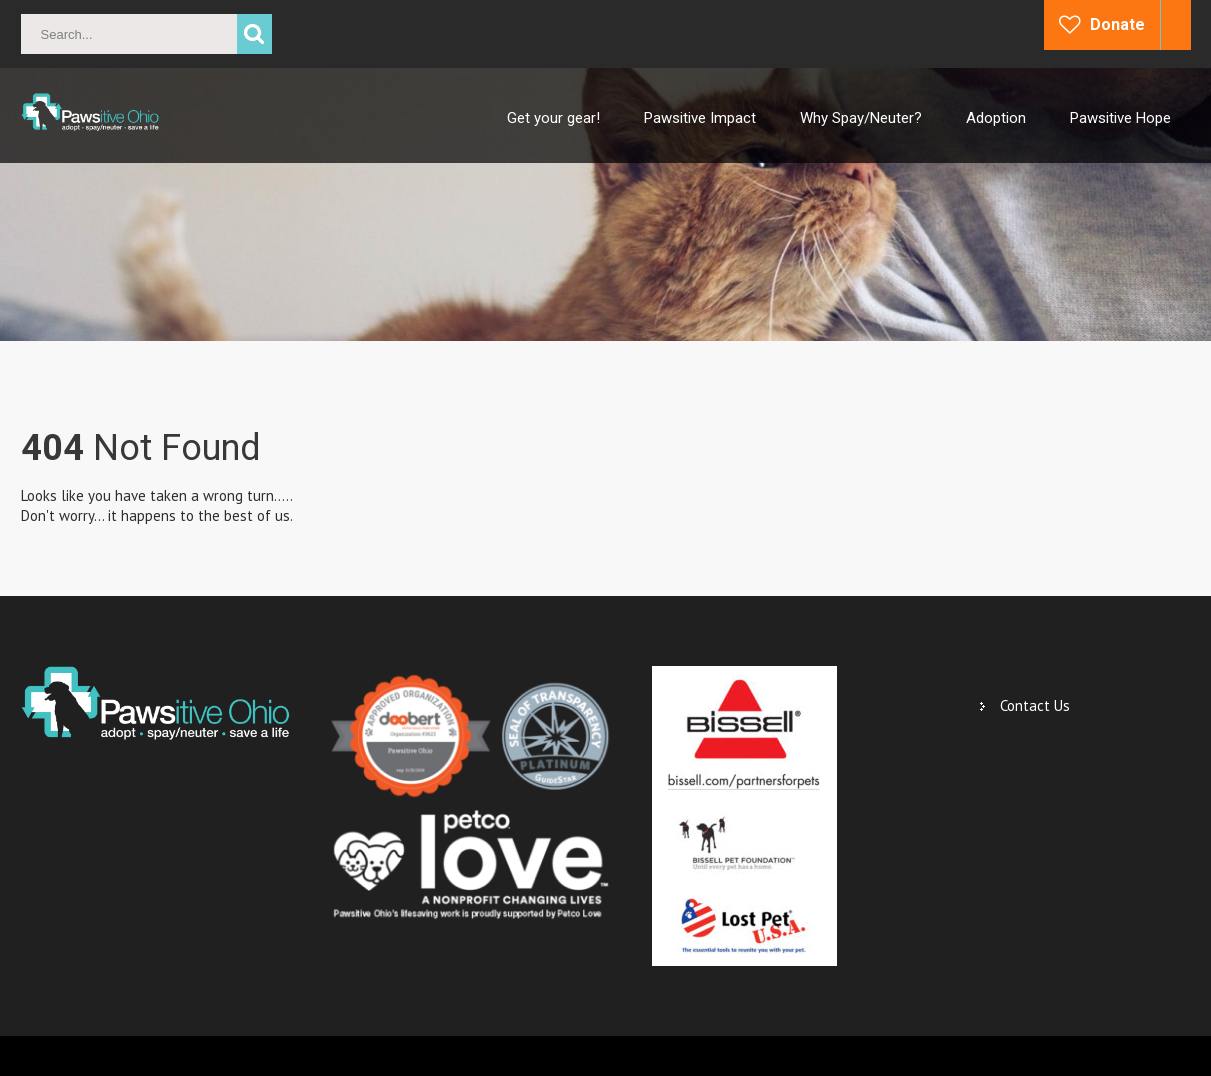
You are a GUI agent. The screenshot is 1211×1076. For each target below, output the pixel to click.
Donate (1117, 24)
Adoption (996, 118)
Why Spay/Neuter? (861, 118)
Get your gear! (553, 118)
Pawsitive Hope (1120, 118)
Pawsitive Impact (700, 118)
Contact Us (1035, 705)
